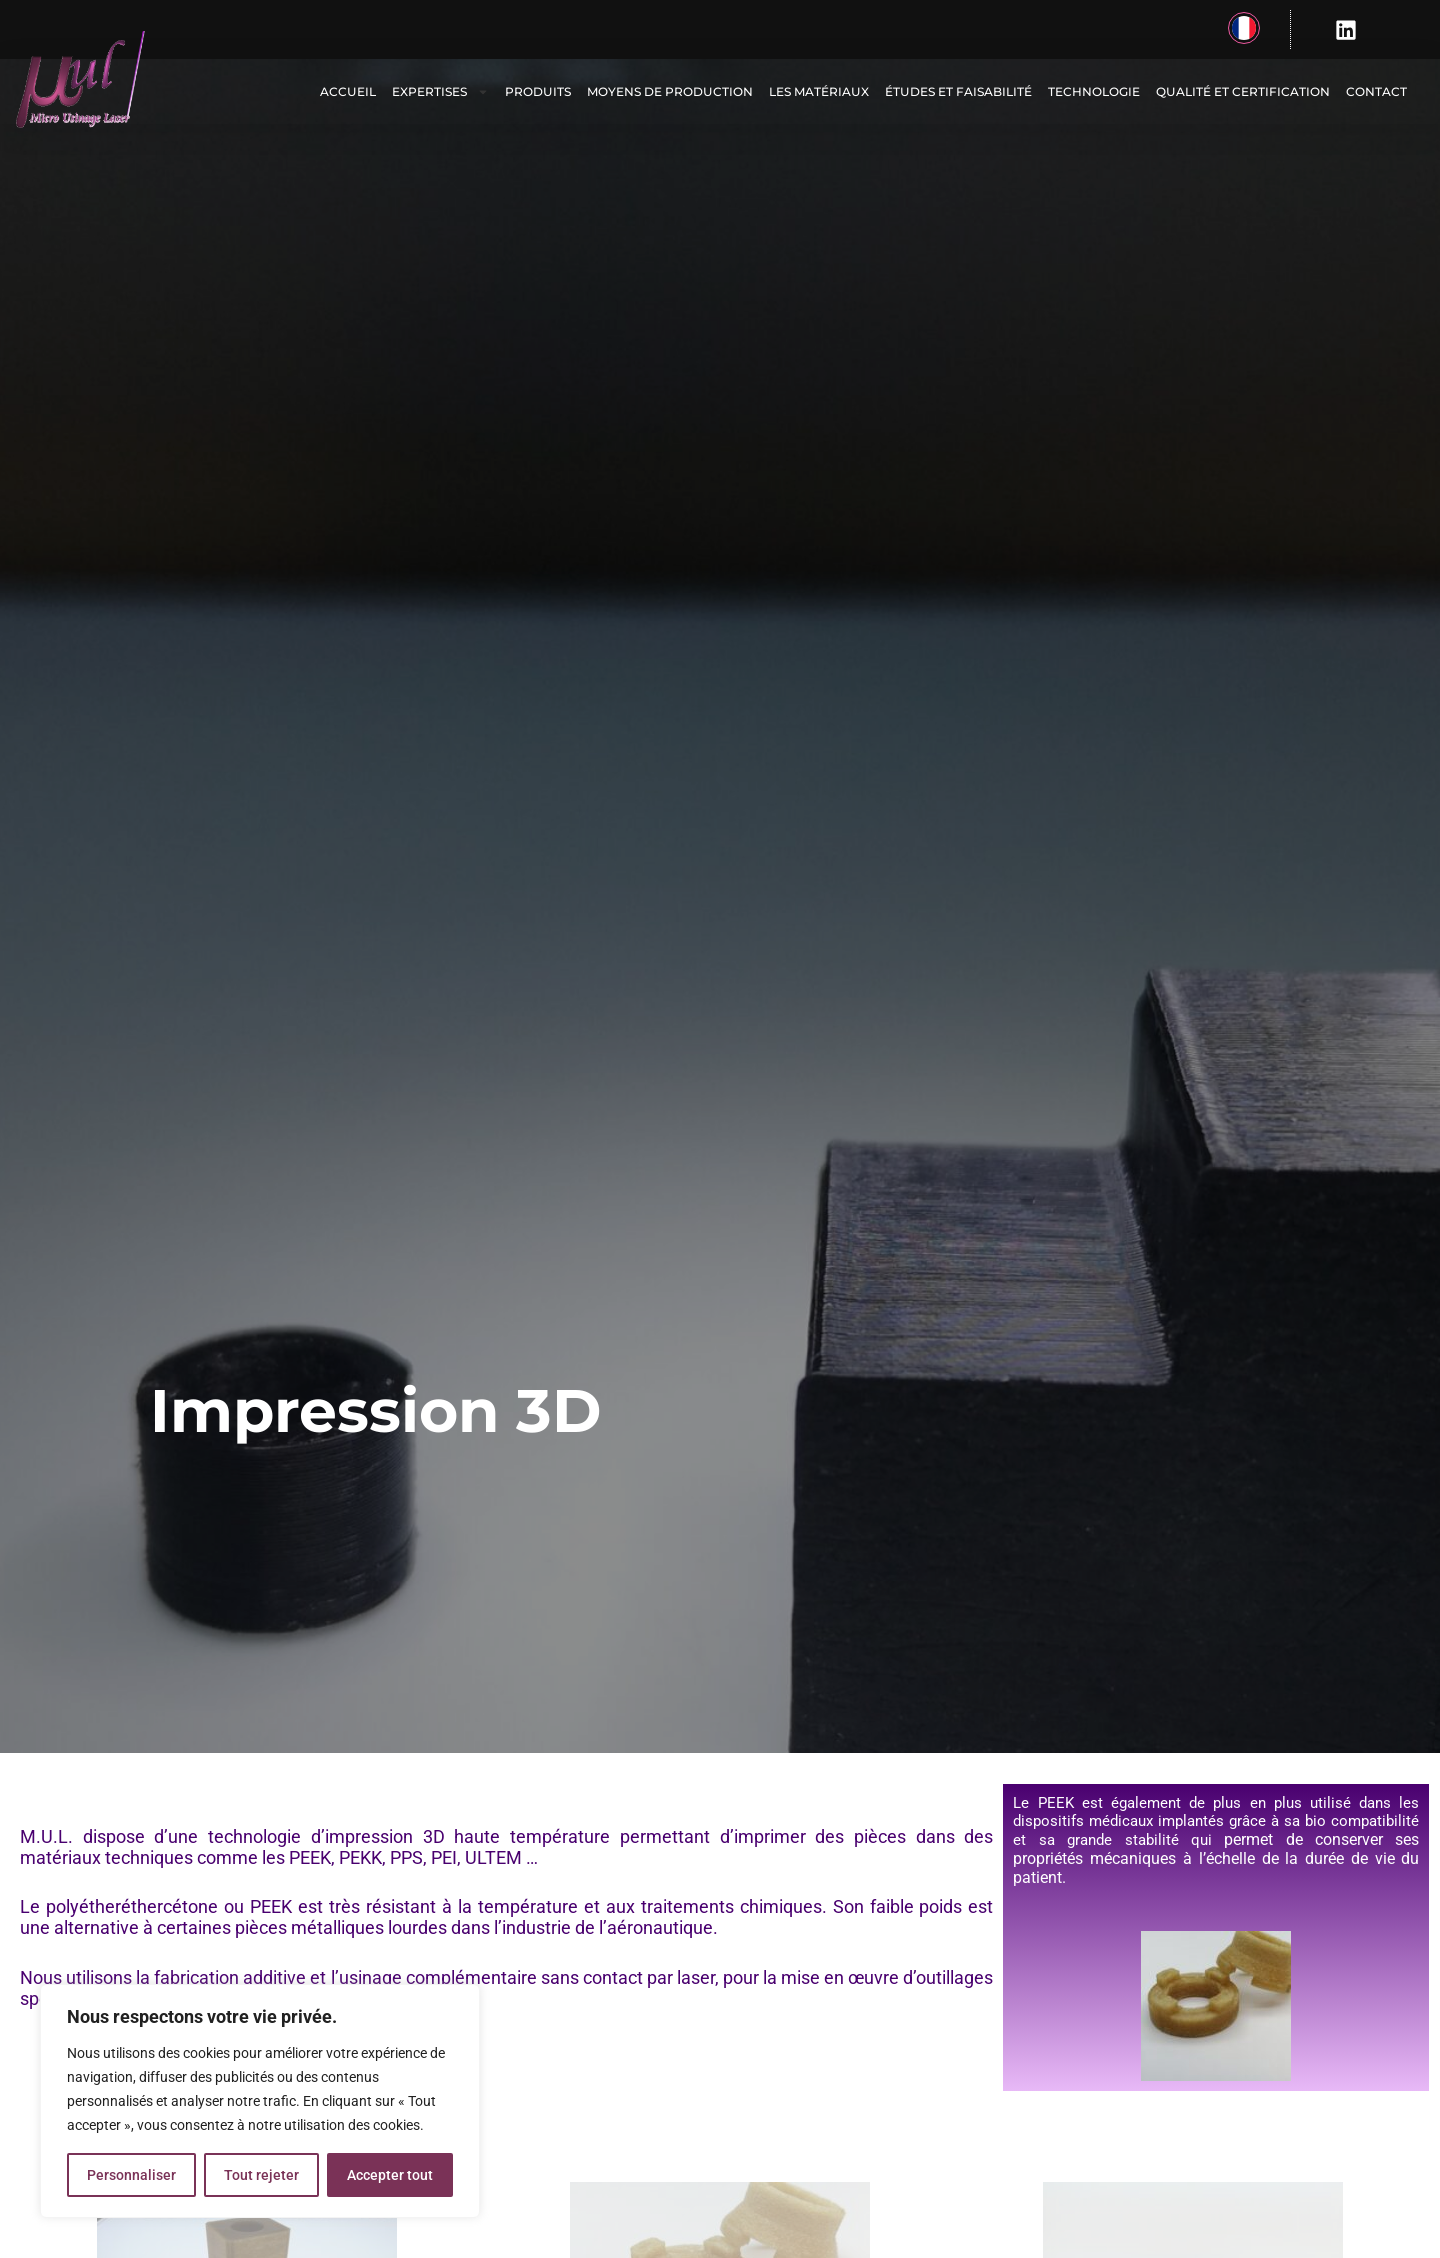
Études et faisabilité (958, 91)
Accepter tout (390, 2175)
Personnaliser (131, 2175)
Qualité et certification (1243, 91)
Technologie (1094, 91)
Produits (538, 91)
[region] (260, 2101)
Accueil (348, 91)
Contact (1376, 91)
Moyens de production (670, 91)
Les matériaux (819, 91)
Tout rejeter (261, 2175)
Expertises (440, 92)
